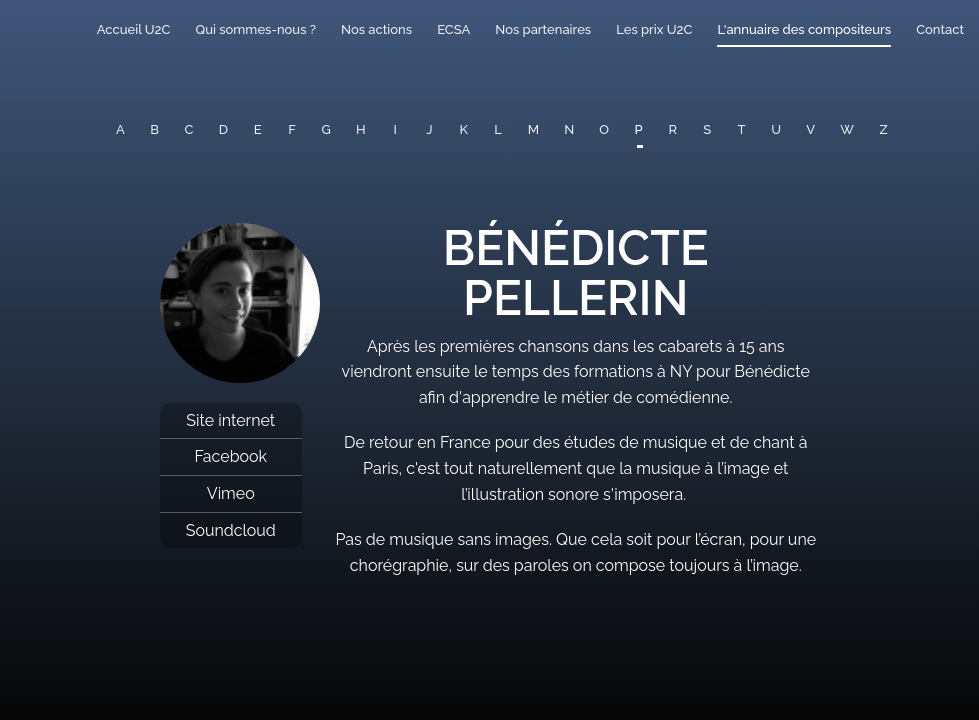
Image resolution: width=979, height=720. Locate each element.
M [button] (533, 129)
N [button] (569, 129)
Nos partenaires (543, 29)
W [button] (847, 129)
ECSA (453, 29)
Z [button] (884, 129)
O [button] (604, 129)
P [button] (639, 129)
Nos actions (376, 29)
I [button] (395, 129)
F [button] (292, 129)
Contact (940, 29)
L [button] (498, 129)
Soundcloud (231, 530)
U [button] (776, 129)
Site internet (230, 420)
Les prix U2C (654, 29)
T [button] (742, 129)
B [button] (154, 129)
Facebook (230, 456)
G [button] (326, 129)
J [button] (429, 129)
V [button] (810, 129)
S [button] (707, 129)
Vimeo (231, 493)
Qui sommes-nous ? (255, 29)
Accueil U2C (134, 29)
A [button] (120, 129)
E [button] (258, 129)
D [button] (223, 129)
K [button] (464, 129)
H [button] (361, 129)
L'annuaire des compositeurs (804, 29)
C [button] (189, 129)
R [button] (673, 129)
